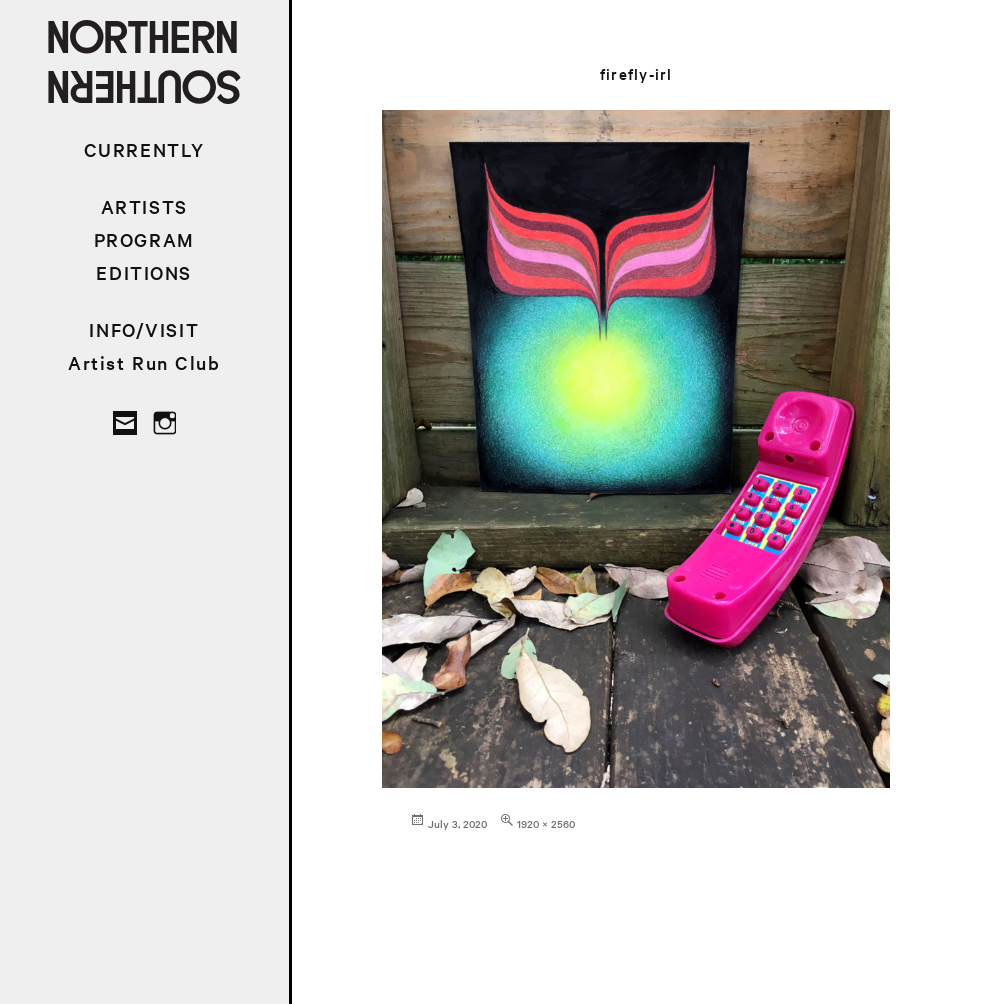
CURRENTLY (144, 149)
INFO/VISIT (144, 329)
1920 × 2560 (546, 823)
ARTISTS (144, 206)
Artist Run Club (144, 362)
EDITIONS (144, 272)
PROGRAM (144, 239)
